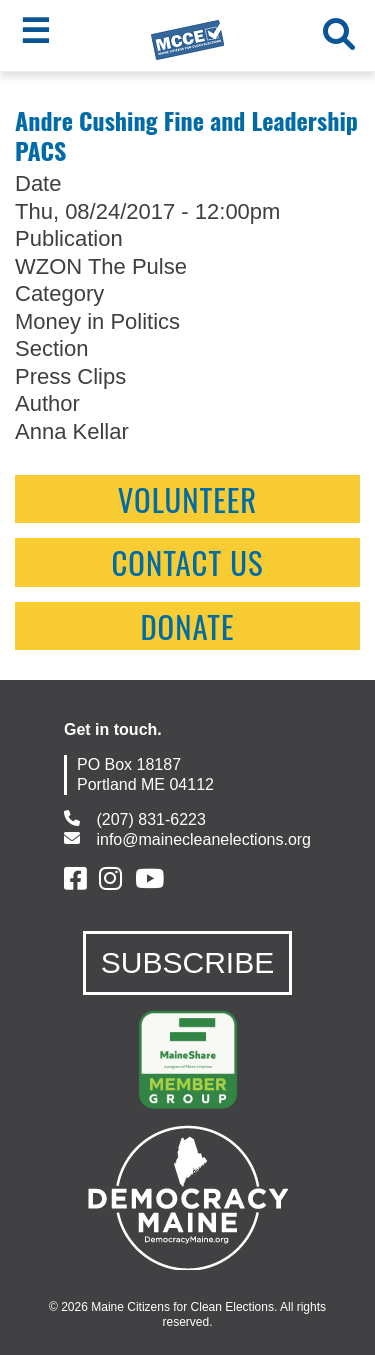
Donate (187, 626)
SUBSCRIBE (187, 962)
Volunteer (188, 499)
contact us (187, 562)
